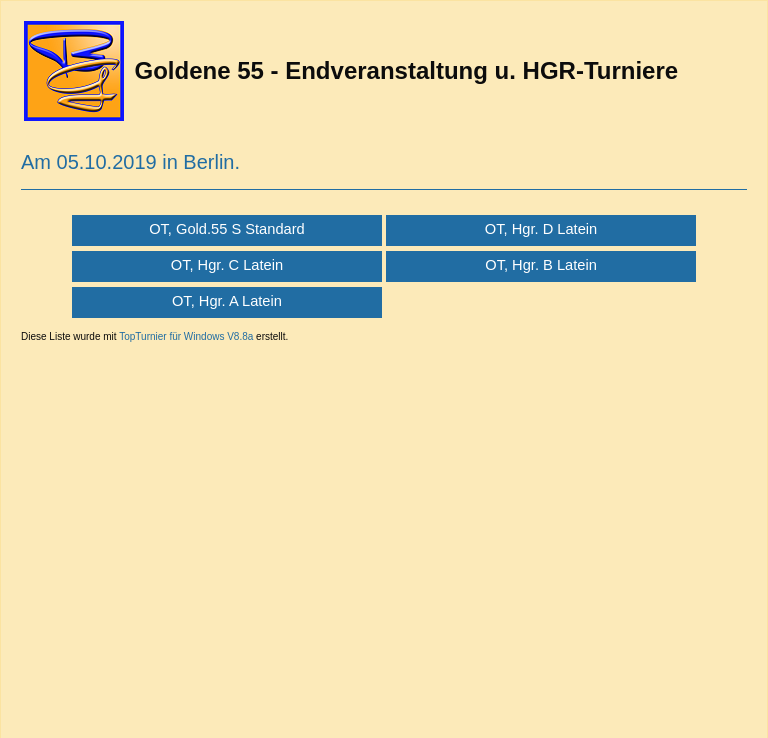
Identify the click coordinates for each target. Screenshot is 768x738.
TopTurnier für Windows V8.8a (186, 336)
